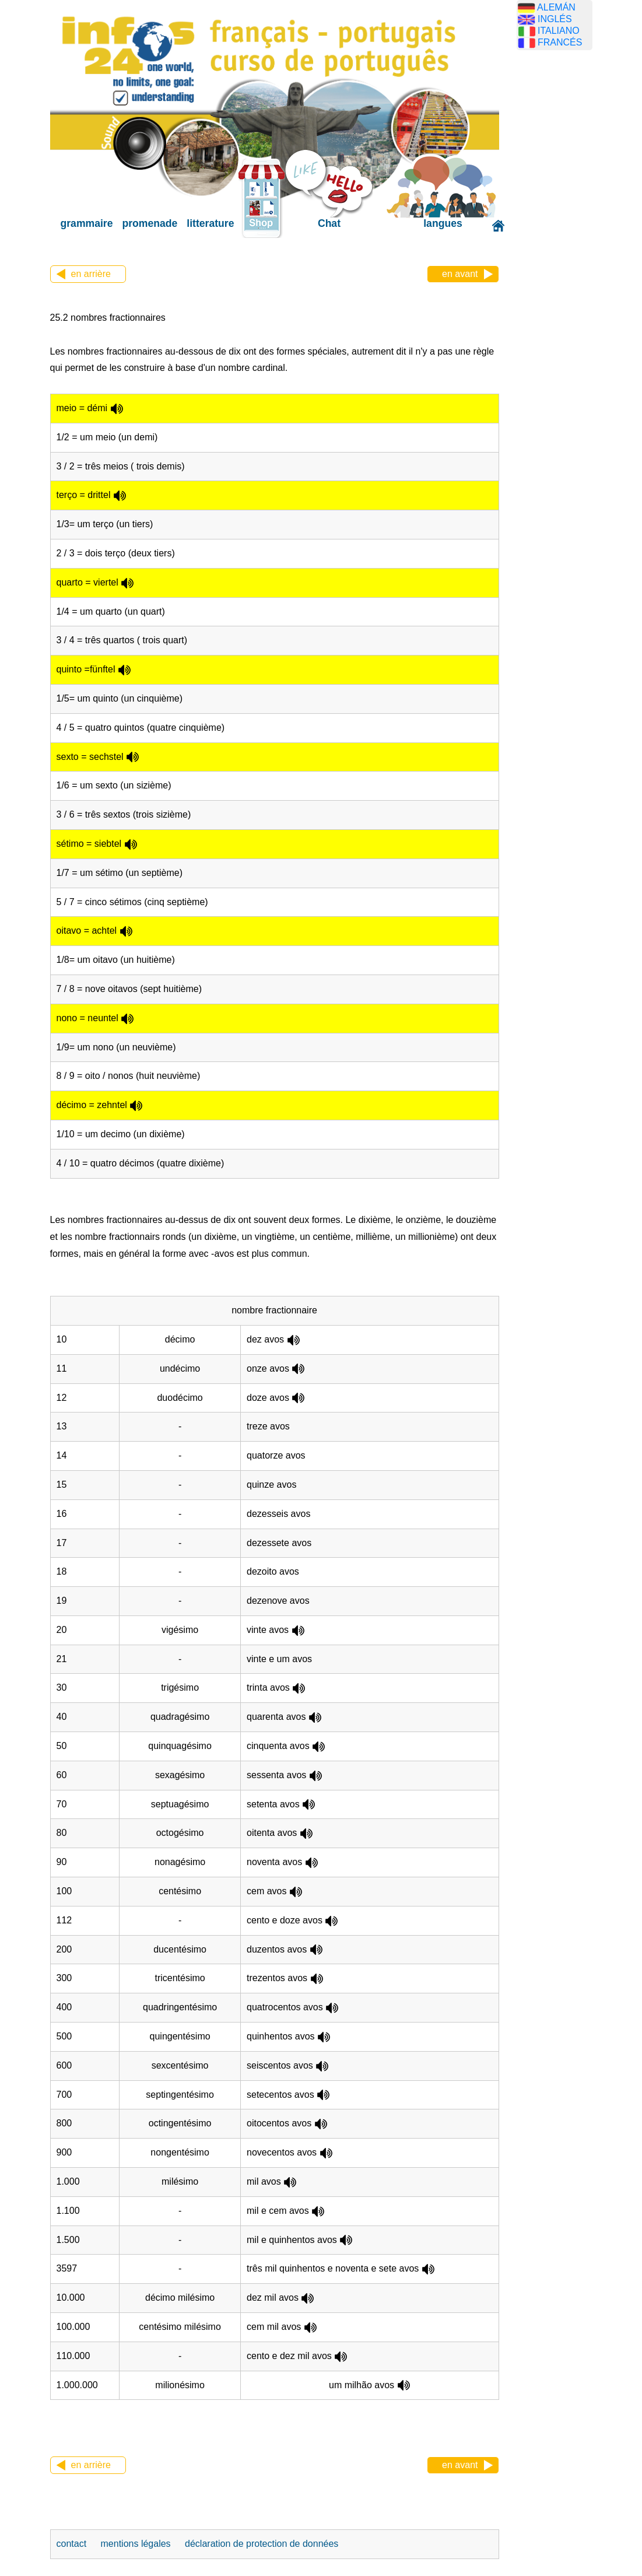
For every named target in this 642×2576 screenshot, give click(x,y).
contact (73, 2544)
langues (442, 223)
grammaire (87, 223)
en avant (460, 274)
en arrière (91, 274)
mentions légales (137, 2544)
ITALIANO (559, 31)
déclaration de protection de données (261, 2544)
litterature (210, 223)
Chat (329, 223)
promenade (149, 223)
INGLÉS (555, 19)
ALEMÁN (556, 7)
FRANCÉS (560, 42)
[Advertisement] (572, 242)
